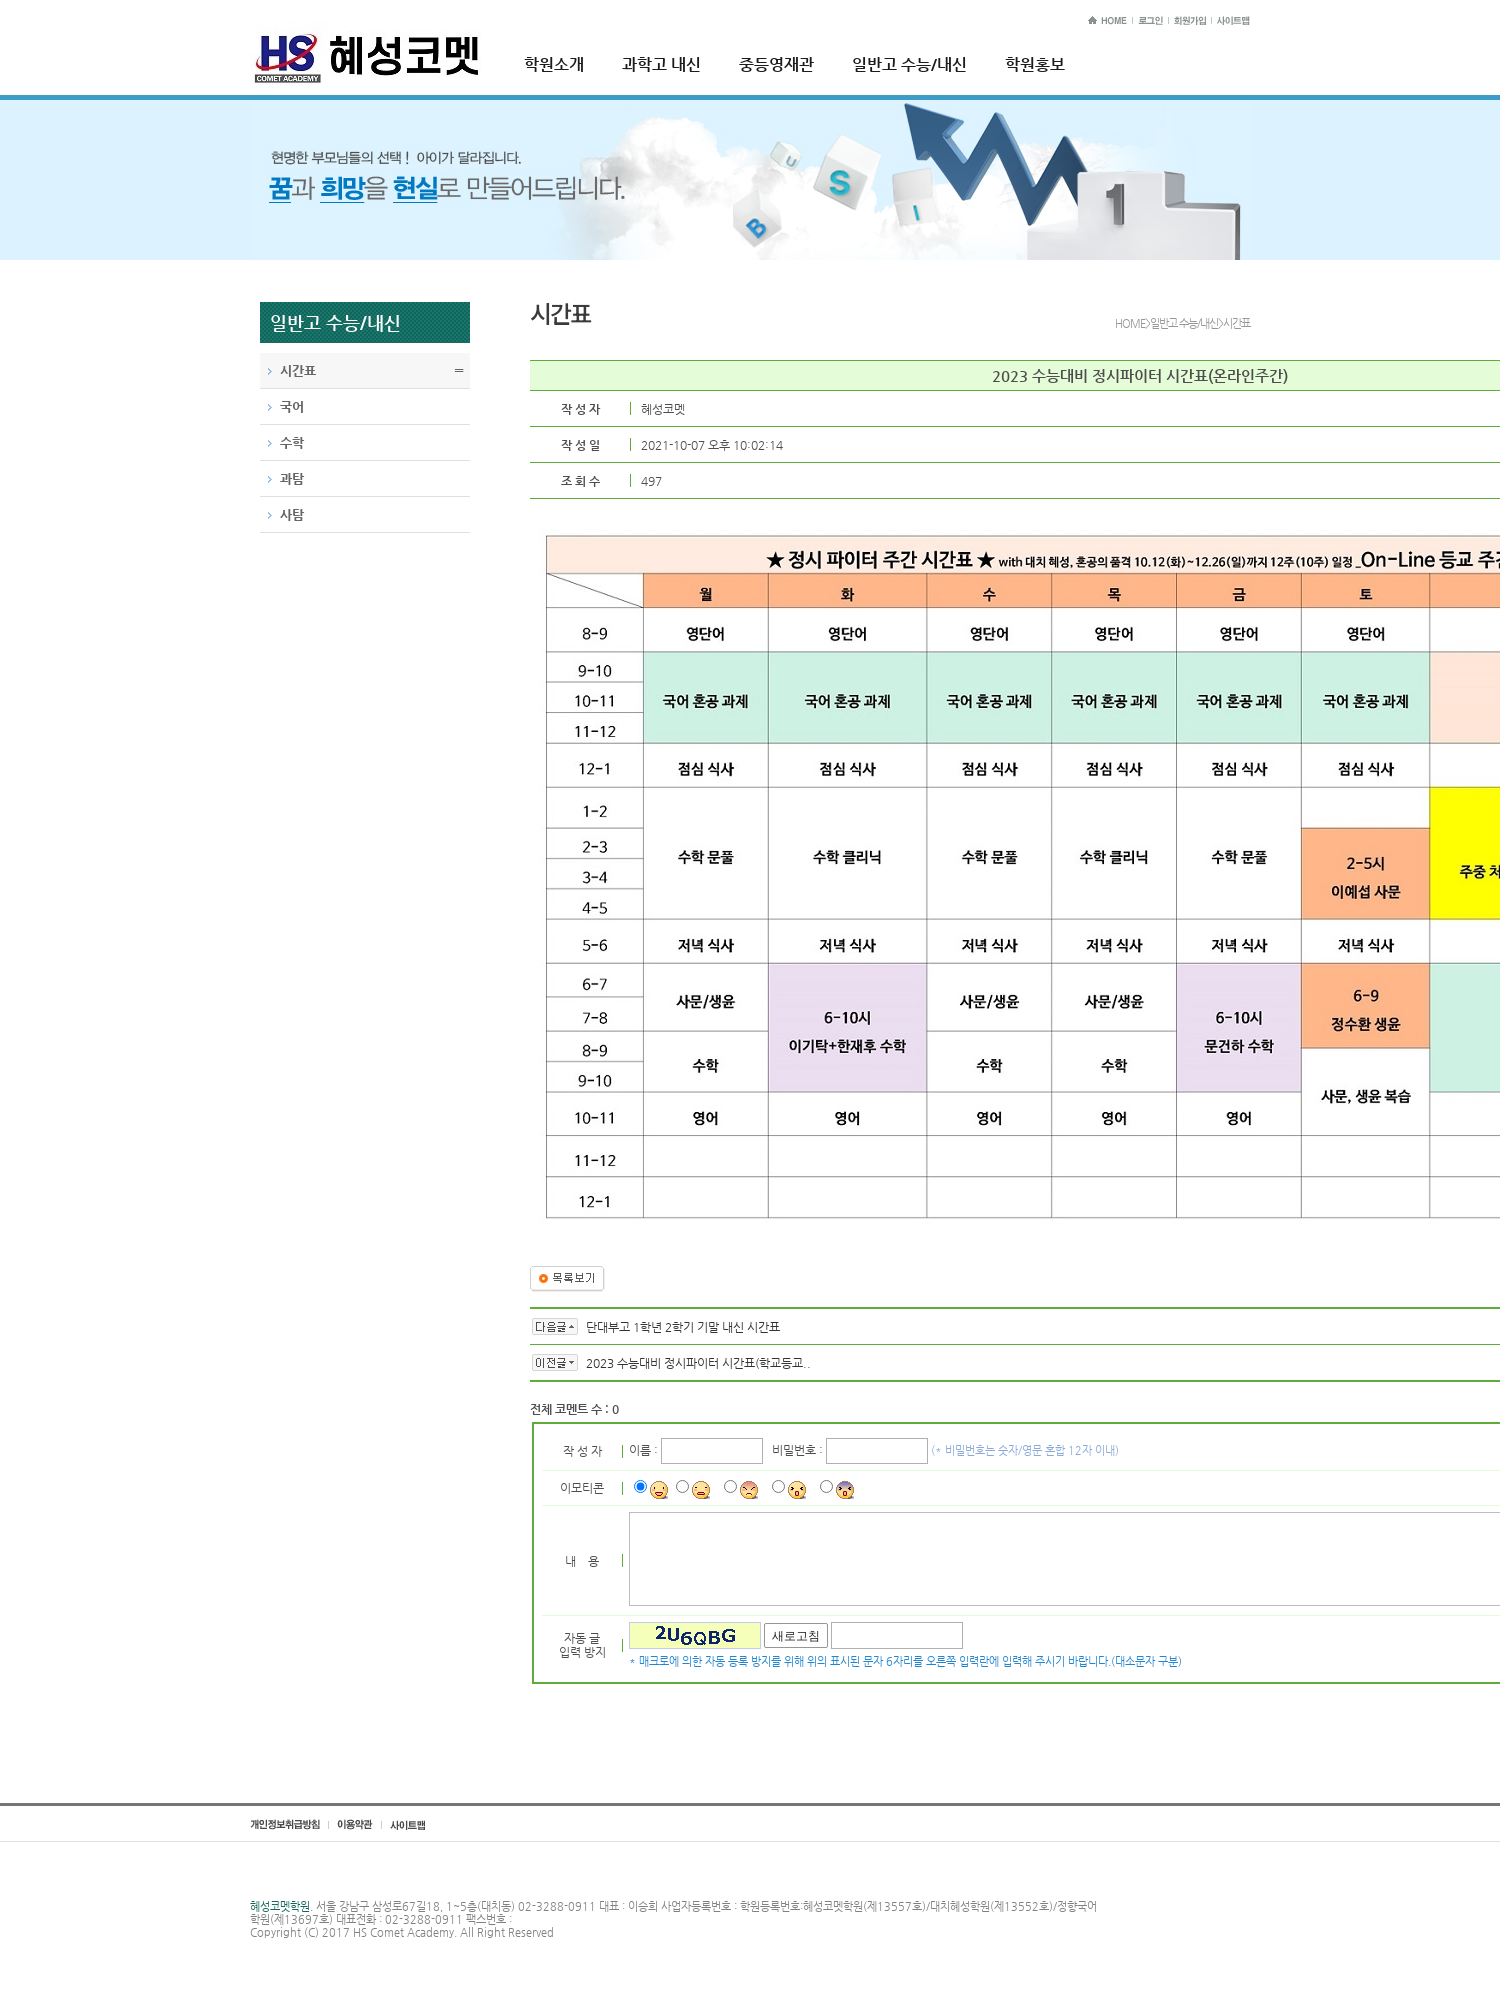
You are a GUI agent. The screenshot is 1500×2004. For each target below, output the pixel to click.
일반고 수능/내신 (909, 64)
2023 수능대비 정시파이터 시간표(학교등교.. (698, 1363)
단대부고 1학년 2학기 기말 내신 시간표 (683, 1327)
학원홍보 (1035, 64)
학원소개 (554, 64)
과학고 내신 (661, 64)
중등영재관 (776, 64)
